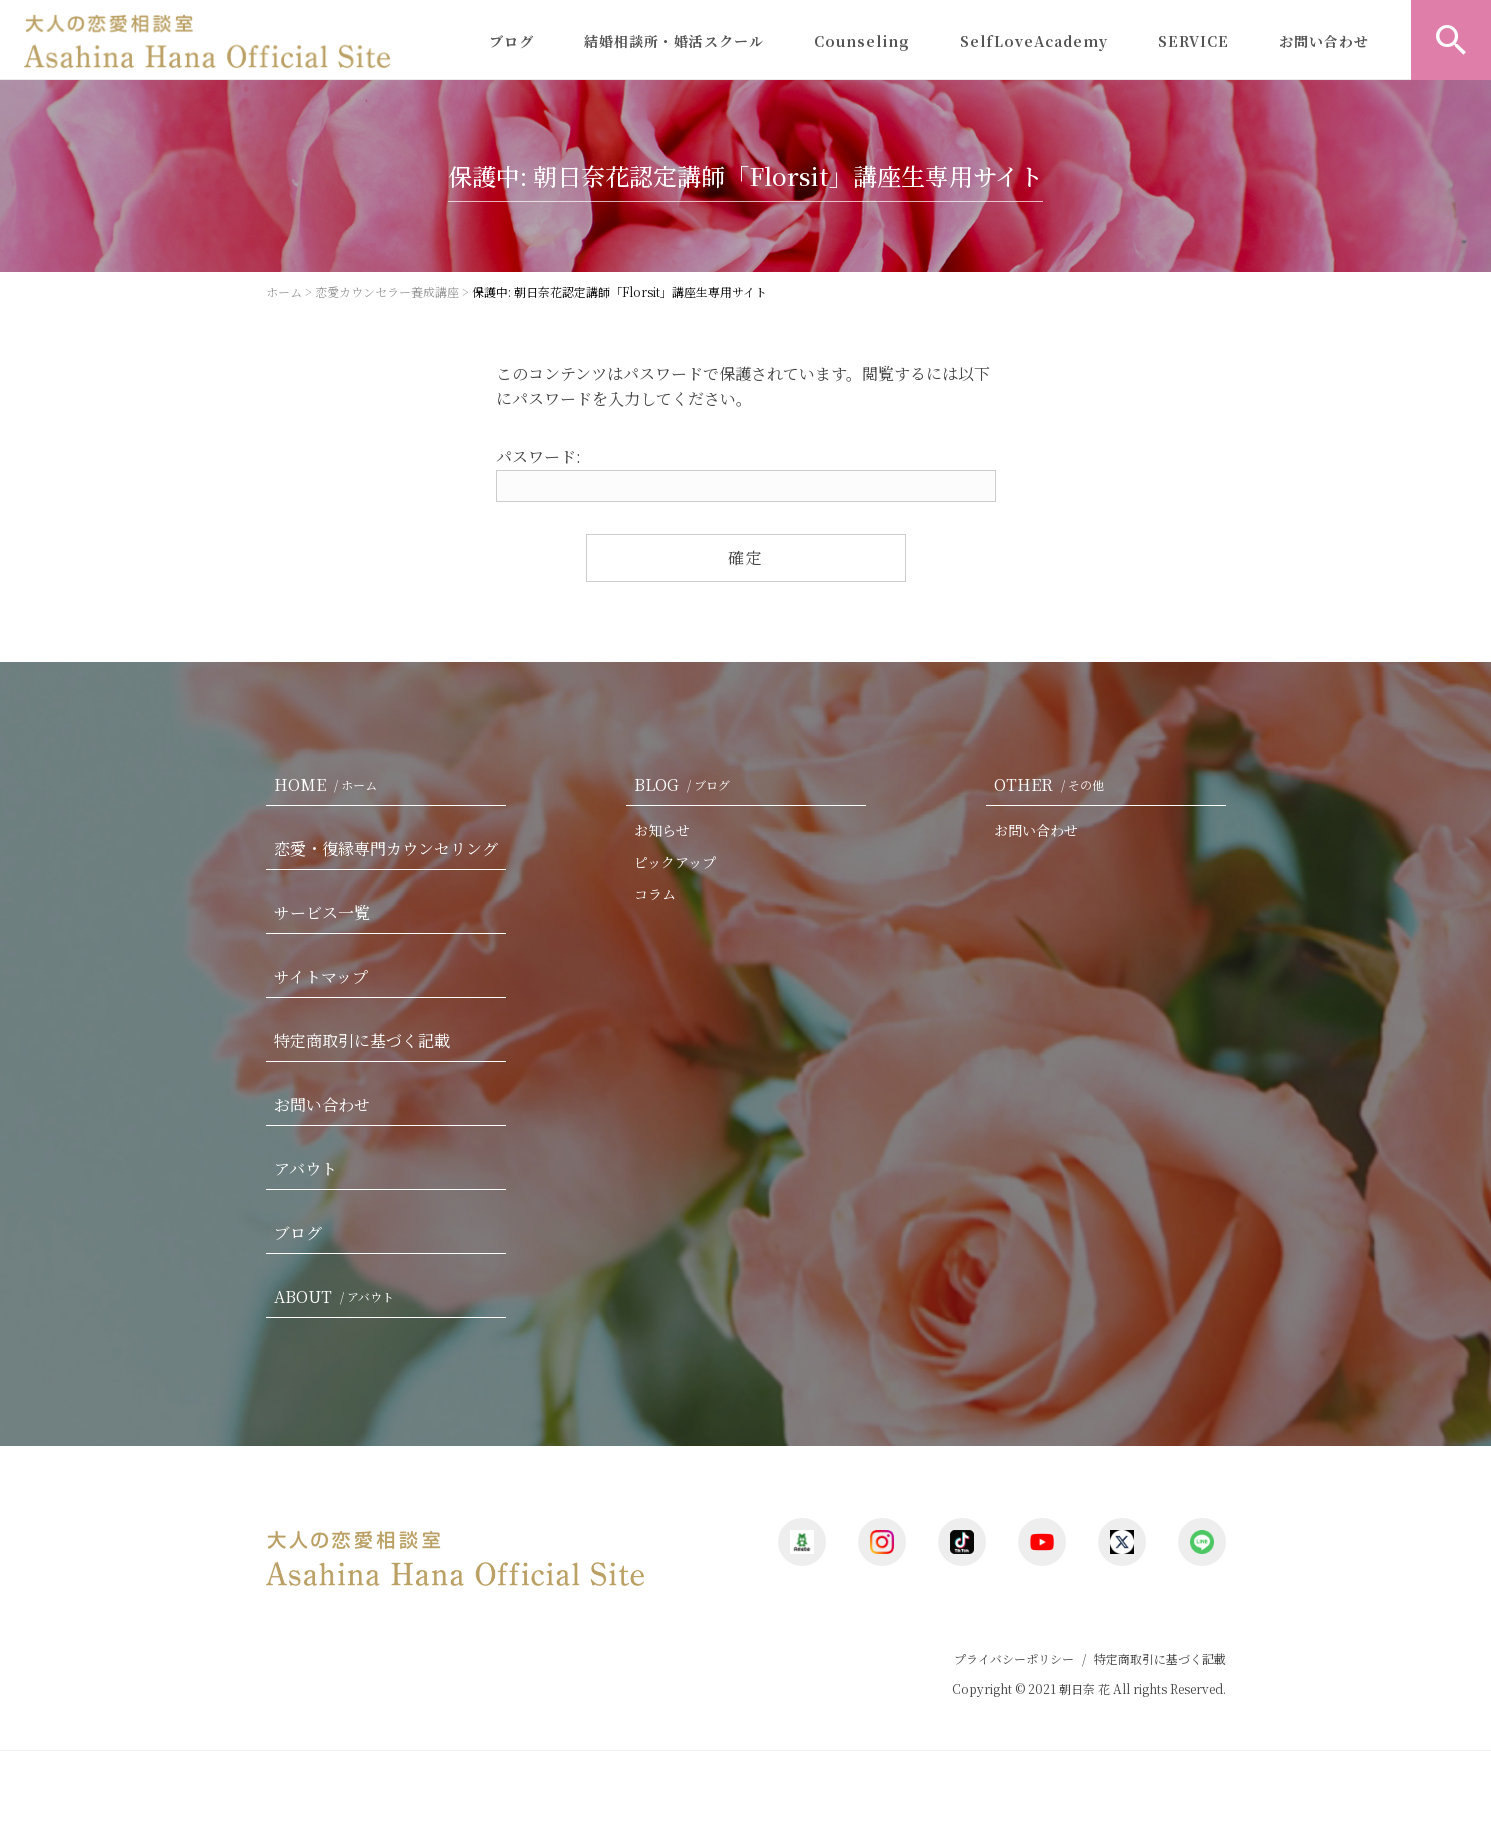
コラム (655, 894)
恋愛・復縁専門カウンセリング (386, 848)
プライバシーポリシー (1014, 1658)
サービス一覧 (322, 912)
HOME (329, 784)
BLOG (686, 784)
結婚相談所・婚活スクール (674, 41)
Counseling (862, 41)
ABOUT (338, 1296)
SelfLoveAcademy (1034, 41)
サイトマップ (321, 976)
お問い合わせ (1324, 41)
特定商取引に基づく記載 (362, 1040)
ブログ (511, 41)
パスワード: (746, 473)
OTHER (1053, 784)
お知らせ (662, 830)
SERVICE (1193, 41)
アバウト (305, 1168)
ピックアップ (675, 862)
